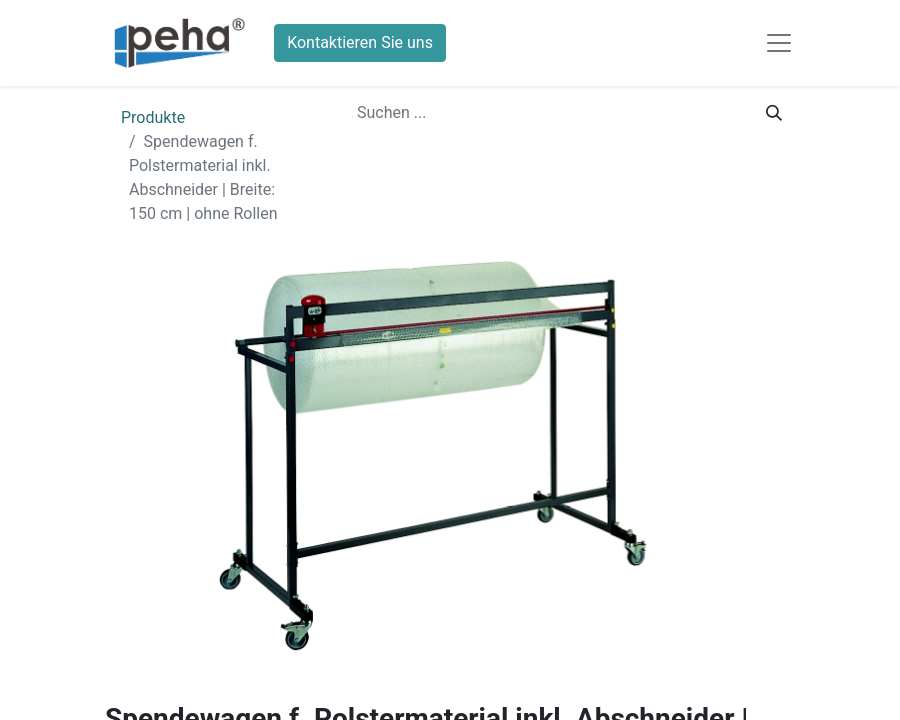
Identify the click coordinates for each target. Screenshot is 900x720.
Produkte (153, 117)
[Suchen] (774, 113)
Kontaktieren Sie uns (360, 42)
